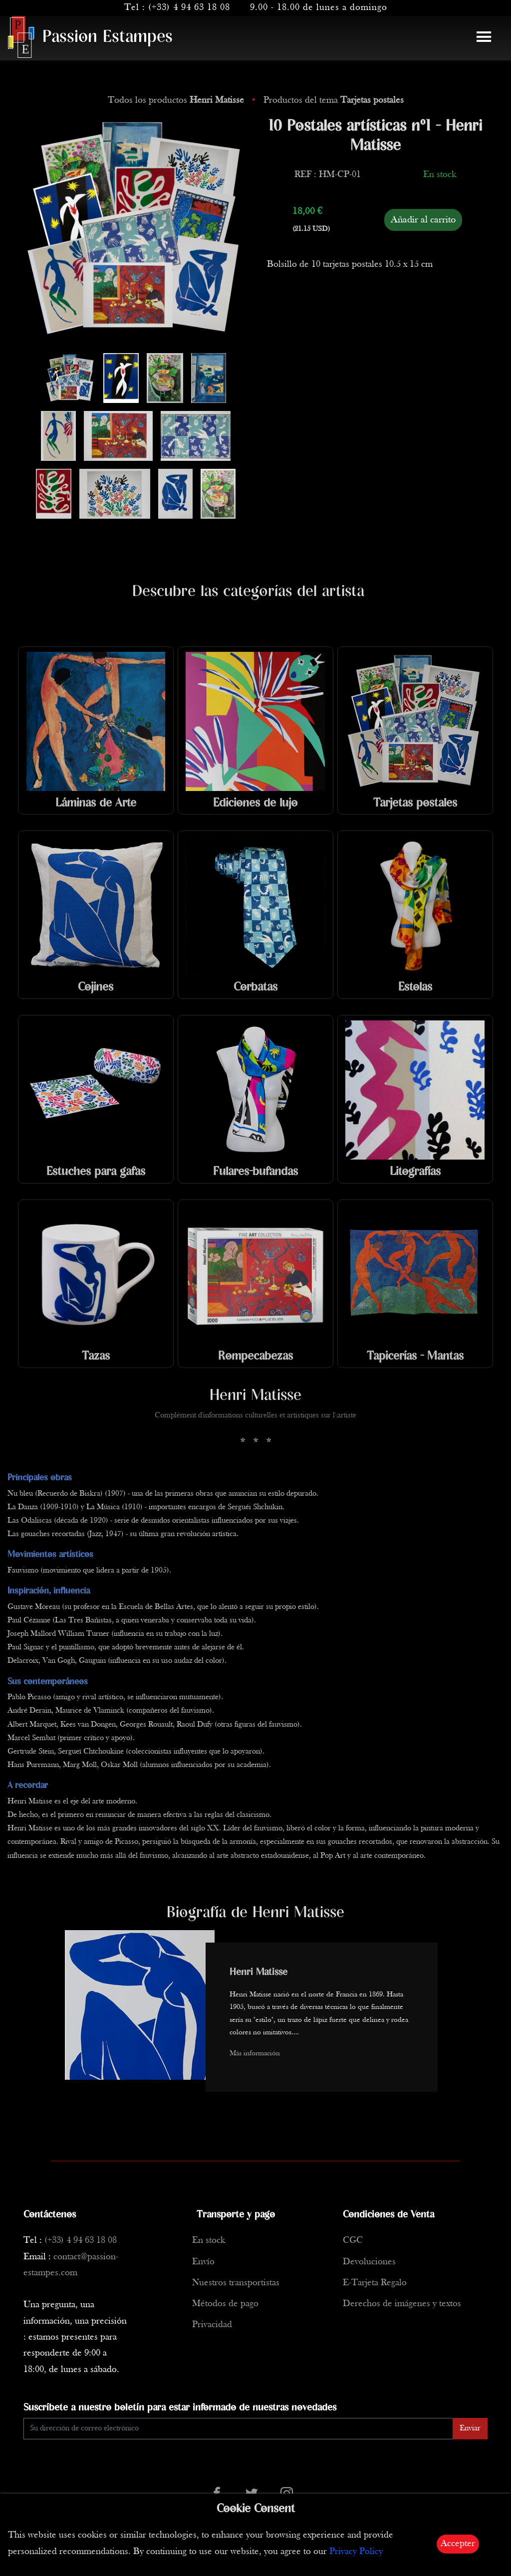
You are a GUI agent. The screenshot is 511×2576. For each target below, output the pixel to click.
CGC (353, 2240)
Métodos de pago (225, 2304)
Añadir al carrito (423, 220)
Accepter (458, 2544)
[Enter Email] (238, 2428)
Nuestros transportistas (235, 2283)
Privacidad (212, 2325)
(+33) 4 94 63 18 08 (189, 7)
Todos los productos (177, 100)
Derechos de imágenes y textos (402, 2304)
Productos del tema (333, 100)
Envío (203, 2262)
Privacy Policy (356, 2552)
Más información (255, 2053)
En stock (208, 2240)
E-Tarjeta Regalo (375, 2283)
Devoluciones (369, 2262)
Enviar (470, 2428)
